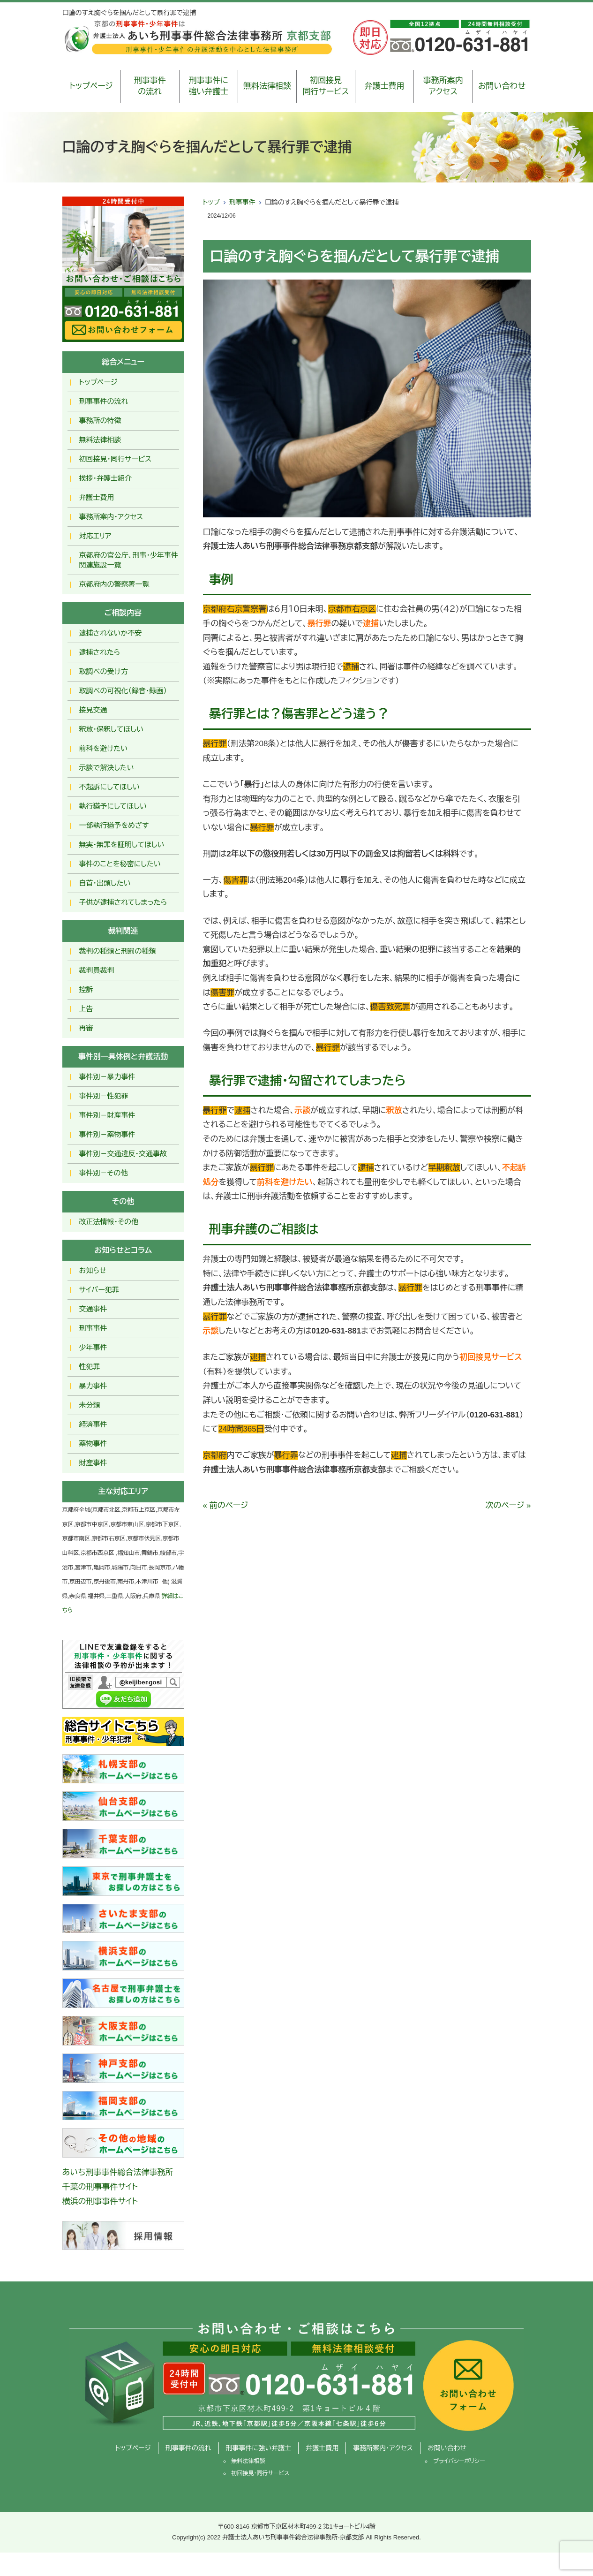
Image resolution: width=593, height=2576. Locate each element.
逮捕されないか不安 (110, 633)
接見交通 (93, 710)
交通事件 (93, 1309)
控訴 (86, 989)
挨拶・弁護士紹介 (105, 478)
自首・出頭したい (105, 883)
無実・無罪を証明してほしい (122, 845)
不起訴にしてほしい (109, 787)
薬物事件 (93, 1443)
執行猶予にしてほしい (113, 806)
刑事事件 (242, 202)
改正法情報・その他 (109, 1222)
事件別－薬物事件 (107, 1134)
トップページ (91, 86)
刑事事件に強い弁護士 (208, 86)
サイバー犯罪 (99, 1290)
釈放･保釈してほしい (111, 729)
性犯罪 (89, 1367)
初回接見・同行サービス (115, 459)
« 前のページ (225, 1505)
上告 (86, 1009)
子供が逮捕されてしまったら (123, 902)
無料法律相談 (267, 86)
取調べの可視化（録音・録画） (123, 691)
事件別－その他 (103, 1173)
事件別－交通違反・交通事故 (123, 1154)
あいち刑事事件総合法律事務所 (117, 2172)
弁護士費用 (385, 86)
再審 (86, 1028)
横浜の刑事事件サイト (100, 2201)
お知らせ (92, 1270)
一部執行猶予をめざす (114, 825)
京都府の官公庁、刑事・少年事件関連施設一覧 (129, 560)
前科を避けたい (103, 748)
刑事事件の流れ (150, 86)
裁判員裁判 (96, 970)
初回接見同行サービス (326, 86)
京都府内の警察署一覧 (114, 584)
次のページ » (508, 1505)
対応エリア (95, 536)
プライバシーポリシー (459, 2461)
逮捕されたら (99, 652)
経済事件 (93, 1424)
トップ (211, 202)
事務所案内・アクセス (111, 517)
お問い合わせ (501, 86)
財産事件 (93, 1463)
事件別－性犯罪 (103, 1096)
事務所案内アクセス (443, 86)
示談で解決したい (106, 768)
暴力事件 (93, 1386)
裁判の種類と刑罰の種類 (117, 951)
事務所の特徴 (100, 420)
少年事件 (93, 1347)
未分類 (89, 1405)
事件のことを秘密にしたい (120, 864)
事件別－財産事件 (107, 1115)
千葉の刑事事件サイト (100, 2186)
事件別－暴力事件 (107, 1077)
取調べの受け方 (103, 671)
